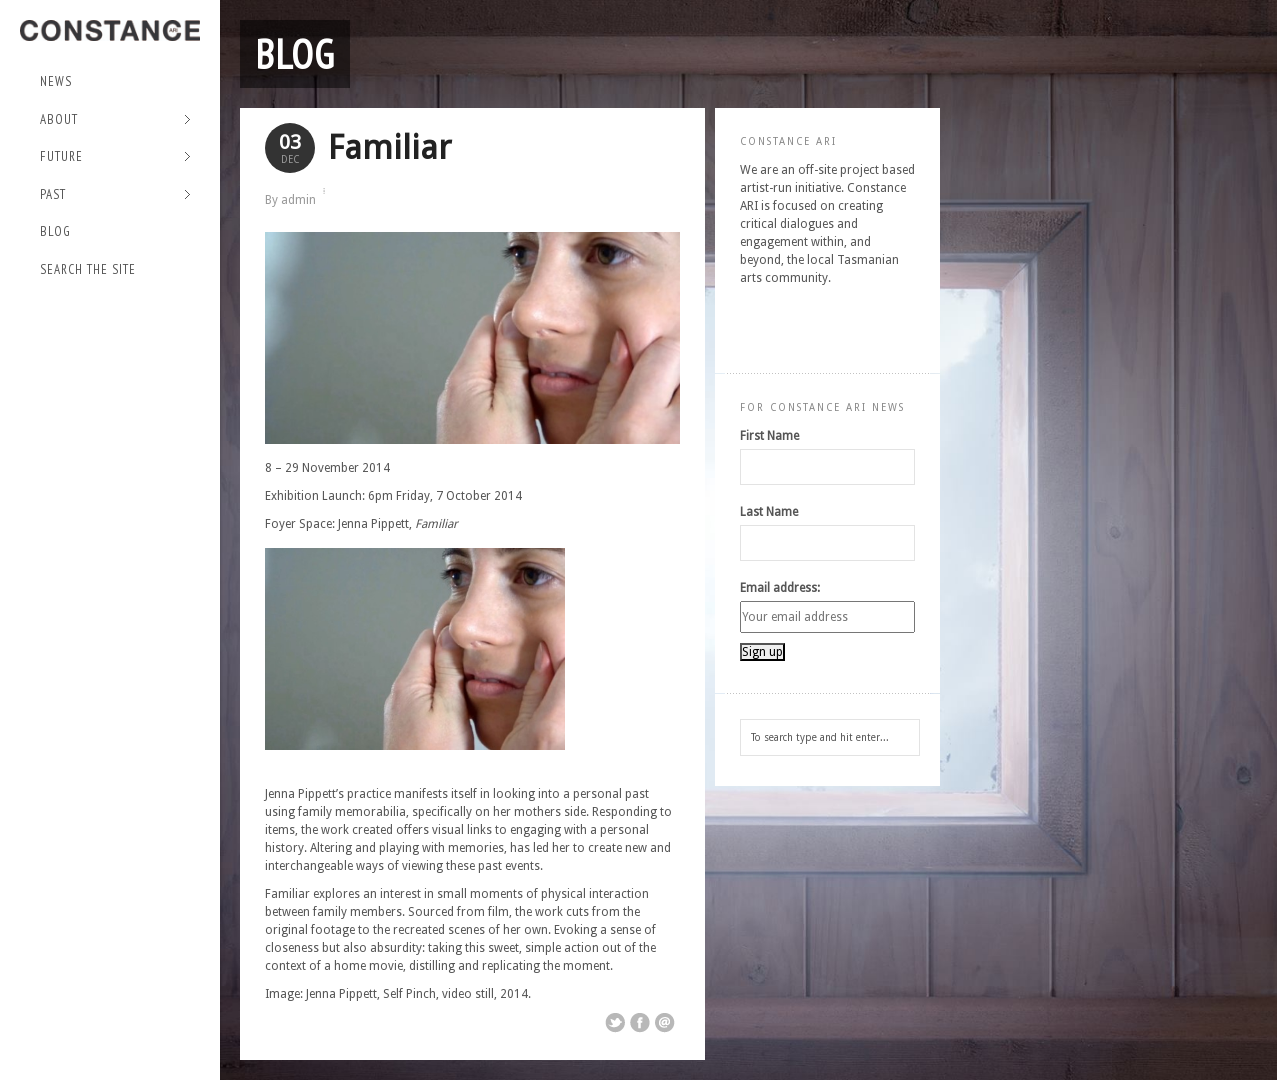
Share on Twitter (615, 1023)
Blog (55, 231)
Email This (665, 1023)
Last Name (769, 512)
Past (115, 195)
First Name (769, 436)
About (115, 120)
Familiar (389, 147)
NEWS (56, 81)
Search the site (88, 269)
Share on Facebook (640, 1023)
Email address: (780, 588)
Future (115, 157)
